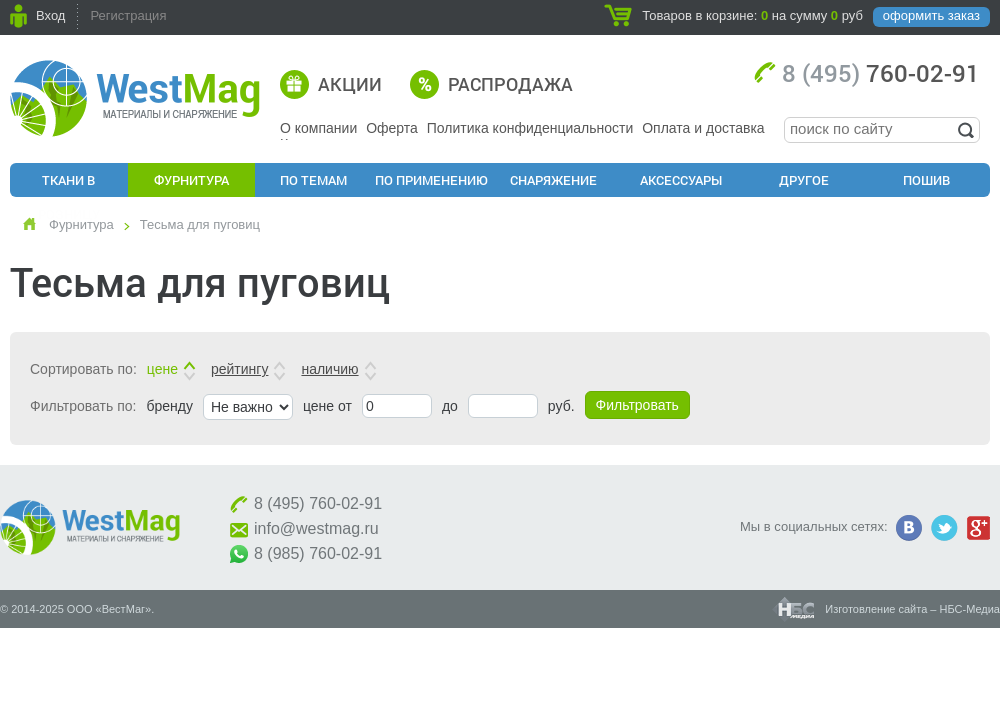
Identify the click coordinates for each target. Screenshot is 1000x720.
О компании (318, 128)
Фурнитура (191, 180)
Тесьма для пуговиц (200, 224)
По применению (431, 180)
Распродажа (510, 84)
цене (162, 369)
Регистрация (128, 15)
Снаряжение (553, 180)
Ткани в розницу (69, 184)
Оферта (392, 128)
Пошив (926, 180)
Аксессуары (681, 180)
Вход (50, 15)
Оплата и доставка (703, 128)
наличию (329, 369)
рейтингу (239, 369)
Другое (804, 180)
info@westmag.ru (316, 528)
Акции (350, 84)
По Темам (313, 180)
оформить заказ (931, 15)
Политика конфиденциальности (530, 128)
